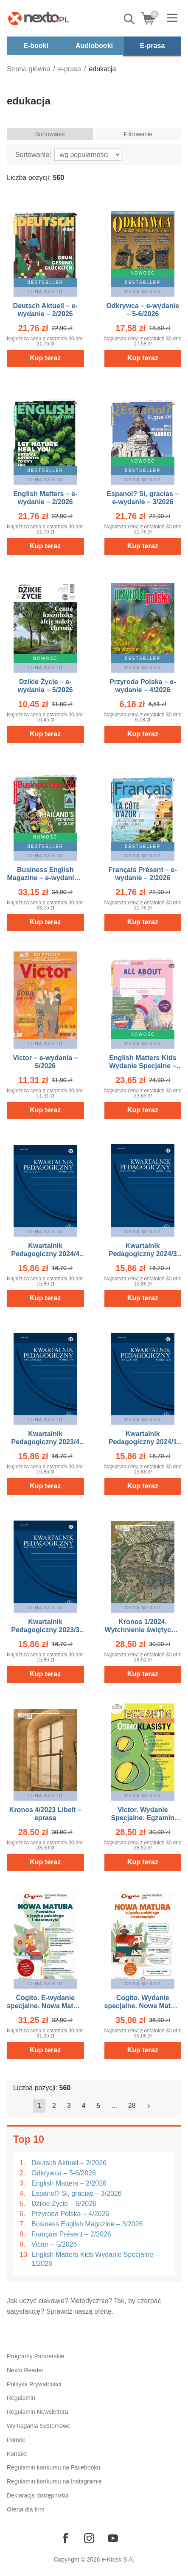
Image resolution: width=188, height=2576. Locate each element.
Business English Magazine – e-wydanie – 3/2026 (45, 878)
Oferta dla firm (26, 2509)
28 (132, 2105)
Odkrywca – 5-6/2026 (63, 2173)
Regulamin (21, 2397)
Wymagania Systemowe (38, 2425)
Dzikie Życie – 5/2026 (63, 2203)
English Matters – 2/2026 (69, 2183)
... (114, 2105)
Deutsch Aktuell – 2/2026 (69, 2162)
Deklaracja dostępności (37, 2495)
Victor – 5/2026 (54, 2244)
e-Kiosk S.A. (118, 2559)
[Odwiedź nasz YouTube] (113, 2538)
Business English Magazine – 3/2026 (87, 2224)
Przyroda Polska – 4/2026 (70, 2213)
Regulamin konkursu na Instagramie (54, 2481)
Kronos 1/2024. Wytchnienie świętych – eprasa (143, 1630)
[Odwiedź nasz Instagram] (89, 2538)
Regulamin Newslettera (37, 2411)
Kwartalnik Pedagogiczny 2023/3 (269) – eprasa (45, 1630)
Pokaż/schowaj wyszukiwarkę (130, 19)
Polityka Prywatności (34, 2384)
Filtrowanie (137, 134)
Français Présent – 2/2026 (71, 2234)
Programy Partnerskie (35, 2356)
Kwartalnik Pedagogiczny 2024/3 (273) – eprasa (143, 1254)
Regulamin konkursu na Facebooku (53, 2467)
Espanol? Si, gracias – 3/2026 (76, 2193)
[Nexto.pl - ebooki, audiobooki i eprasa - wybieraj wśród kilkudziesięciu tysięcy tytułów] (38, 18)
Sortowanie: (33, 154)
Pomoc (16, 2439)
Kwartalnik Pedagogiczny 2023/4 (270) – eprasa (45, 1442)
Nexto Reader (25, 2370)
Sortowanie (50, 134)
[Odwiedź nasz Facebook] (65, 2538)
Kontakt (17, 2453)
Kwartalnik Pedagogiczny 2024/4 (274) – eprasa (45, 1254)
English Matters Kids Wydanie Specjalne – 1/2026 (95, 2259)
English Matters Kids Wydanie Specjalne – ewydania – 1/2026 (142, 1066)
